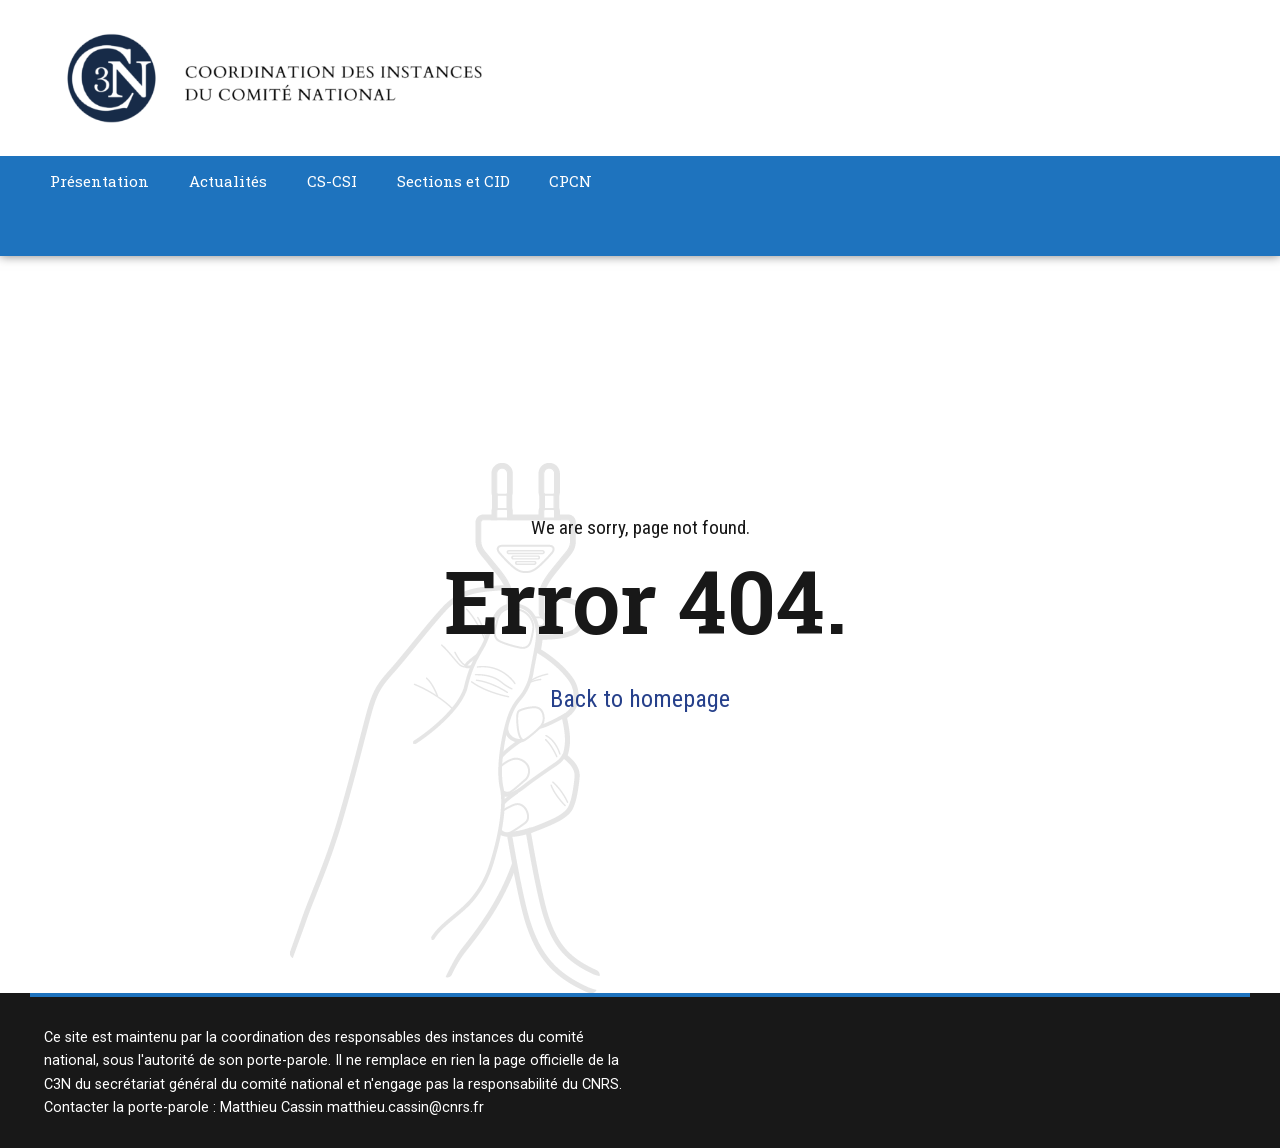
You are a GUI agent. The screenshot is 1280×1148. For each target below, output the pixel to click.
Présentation (99, 181)
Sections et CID (453, 181)
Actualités (228, 181)
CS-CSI (332, 181)
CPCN (570, 181)
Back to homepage (640, 699)
